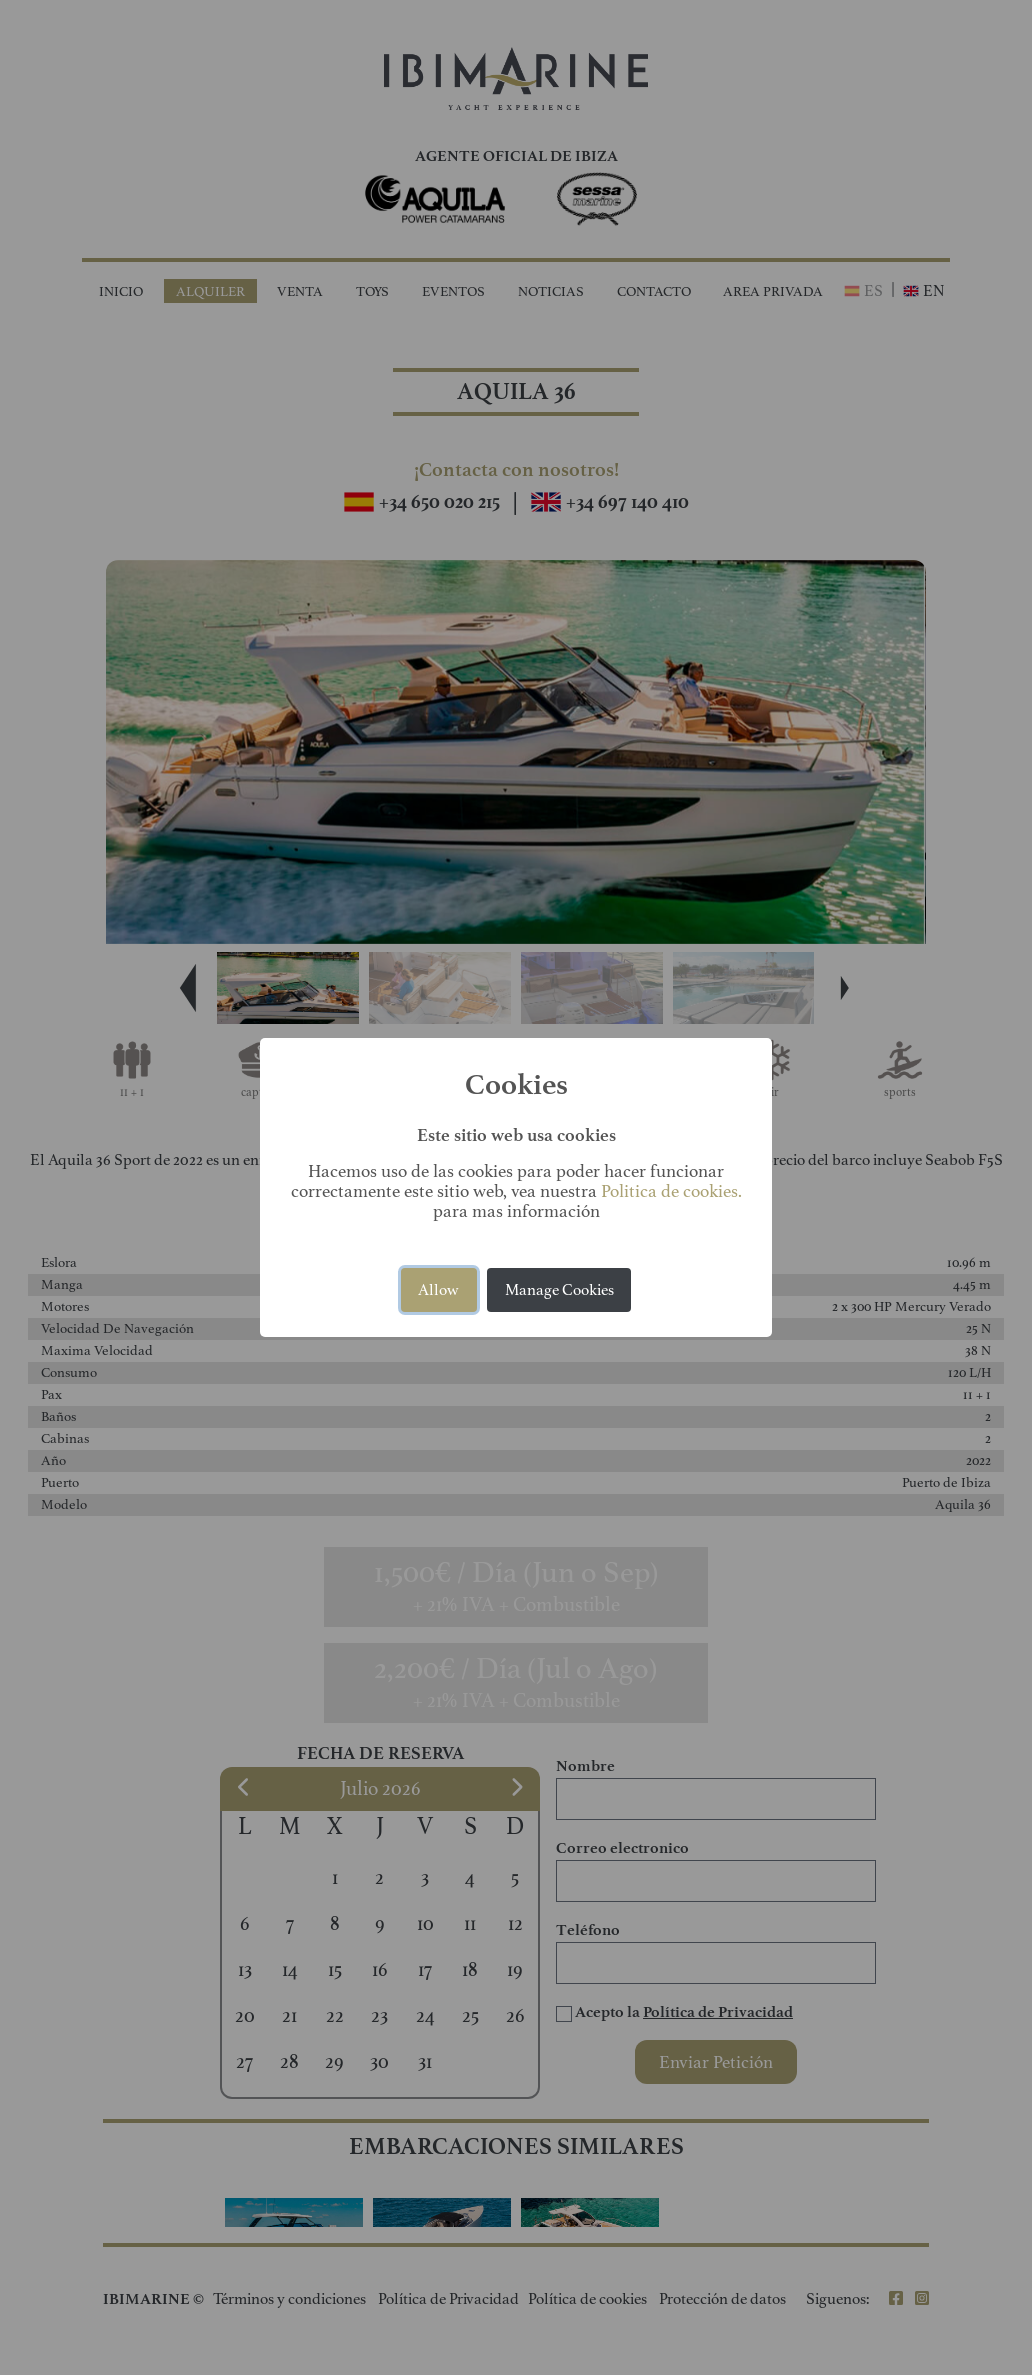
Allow (438, 1290)
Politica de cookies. (671, 1191)
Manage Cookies (559, 1290)
